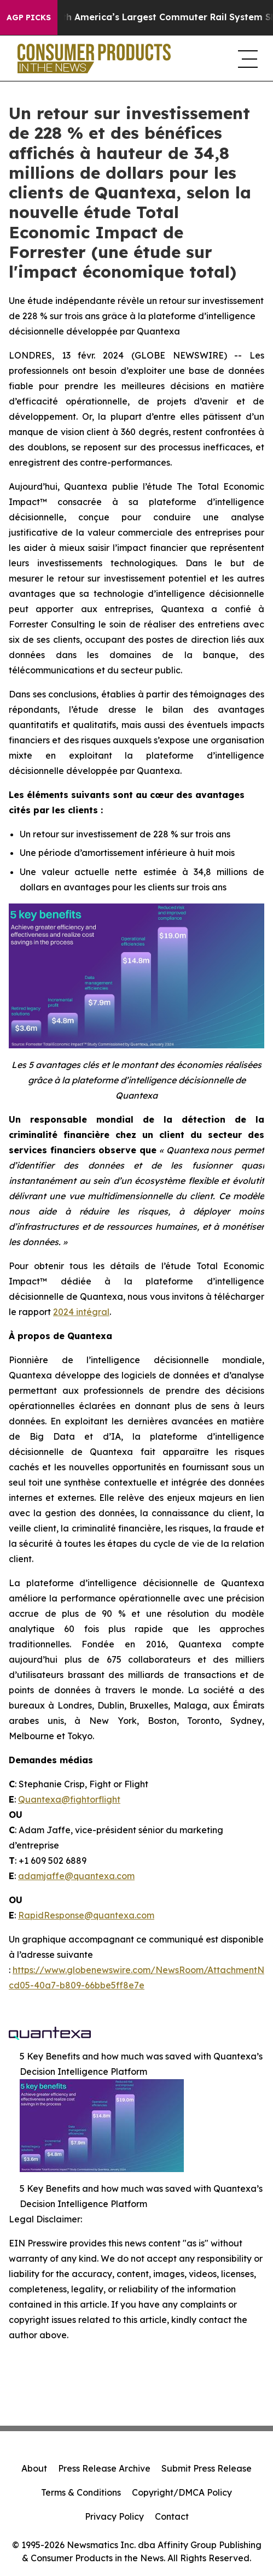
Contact (172, 2516)
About (34, 2468)
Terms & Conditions (81, 2492)
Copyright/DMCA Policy (182, 2492)
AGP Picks (29, 17)
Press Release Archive (104, 2468)
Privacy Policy (114, 2516)
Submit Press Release (206, 2468)
